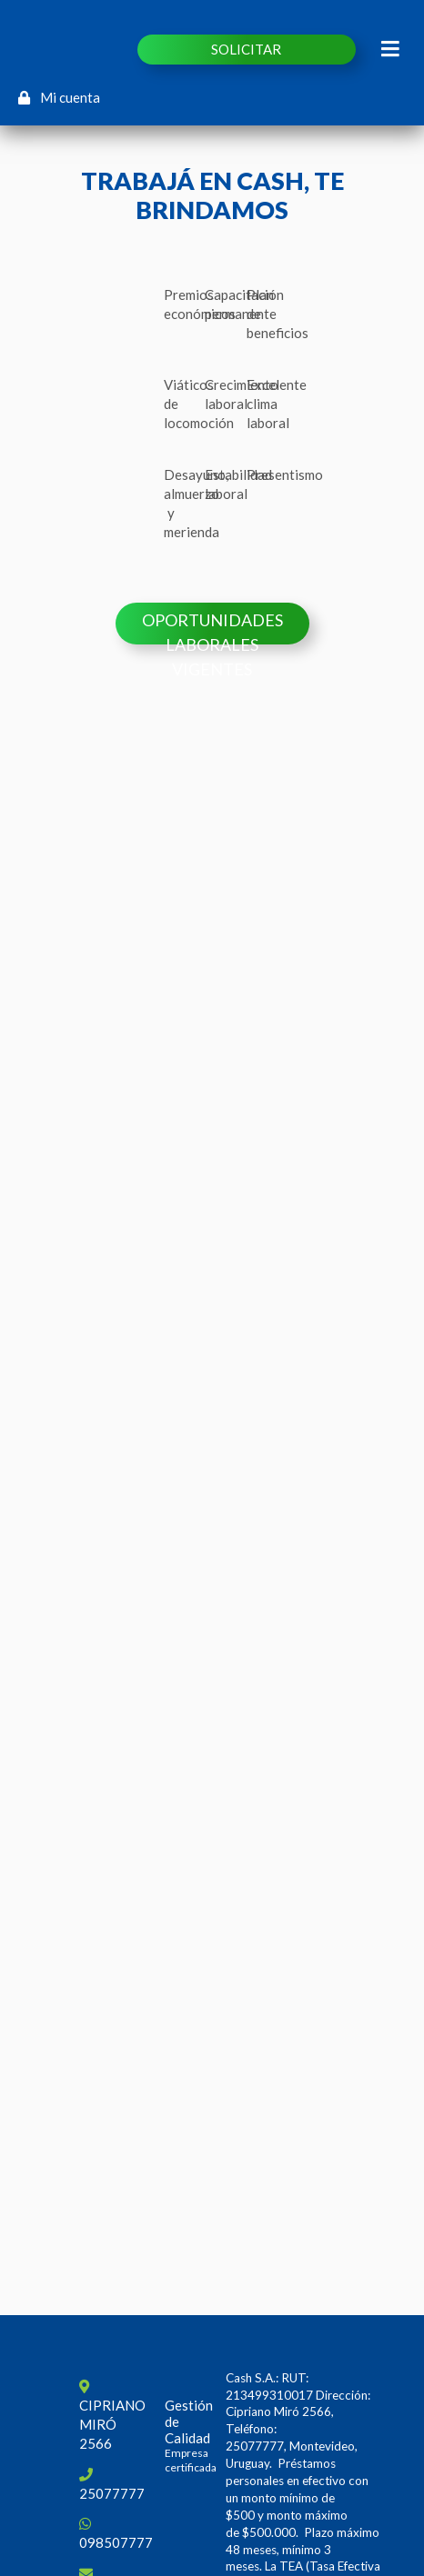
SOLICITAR (246, 49)
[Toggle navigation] (390, 49)
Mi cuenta (59, 97)
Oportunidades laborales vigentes (212, 627)
